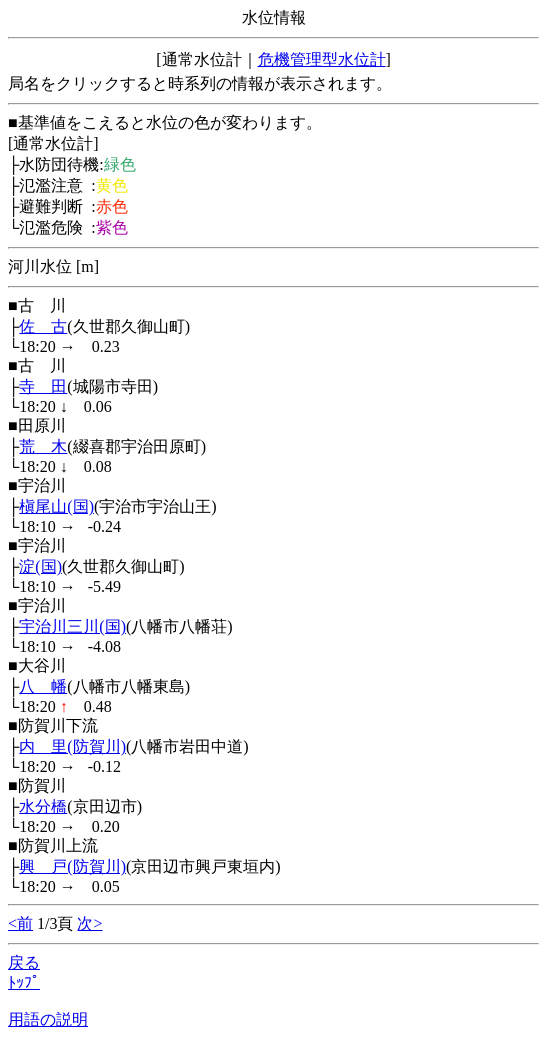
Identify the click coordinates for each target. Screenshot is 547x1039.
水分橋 (43, 806)
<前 (20, 923)
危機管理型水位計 (322, 59)
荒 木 (43, 446)
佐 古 (43, 326)
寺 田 (43, 386)
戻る (24, 962)
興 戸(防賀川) (72, 866)
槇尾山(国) (56, 506)
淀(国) (40, 566)
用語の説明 (48, 1019)
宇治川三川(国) (72, 626)
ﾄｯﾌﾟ (24, 982)
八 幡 (43, 686)
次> (89, 923)
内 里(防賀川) (72, 746)
